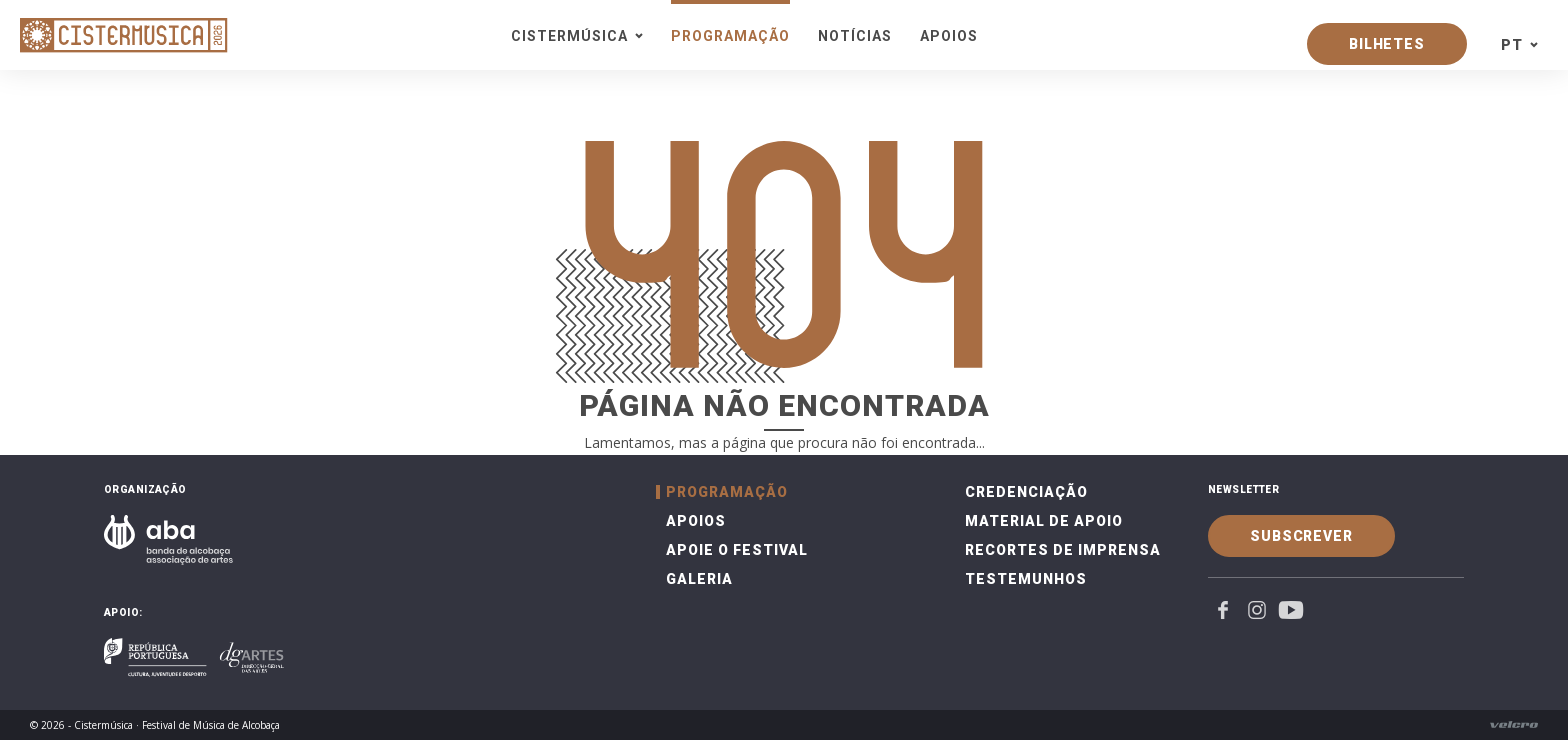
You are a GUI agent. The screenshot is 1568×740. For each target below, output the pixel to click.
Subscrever (1301, 536)
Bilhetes (1387, 44)
